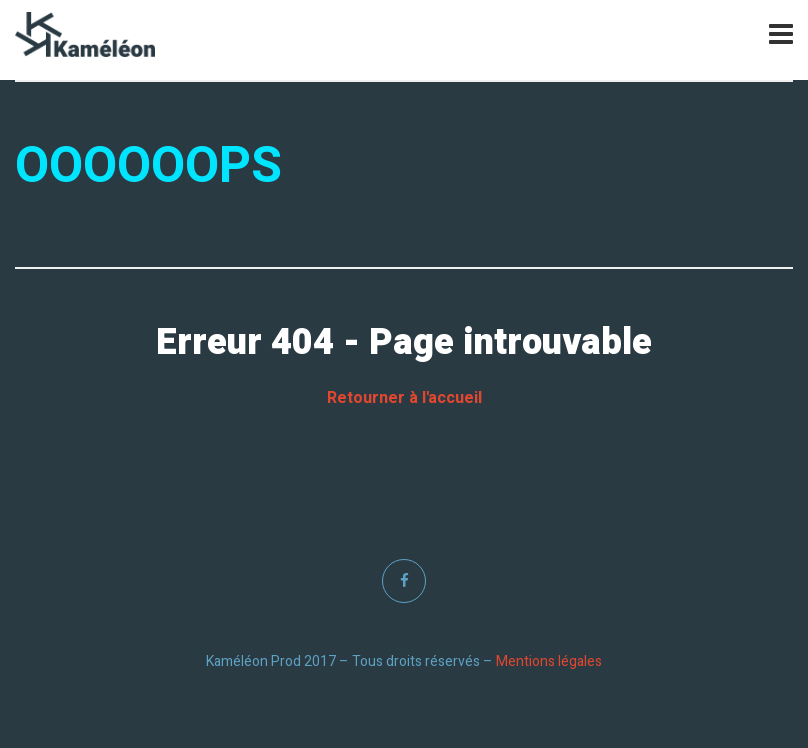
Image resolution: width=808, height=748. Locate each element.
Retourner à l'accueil (404, 398)
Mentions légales (549, 661)
